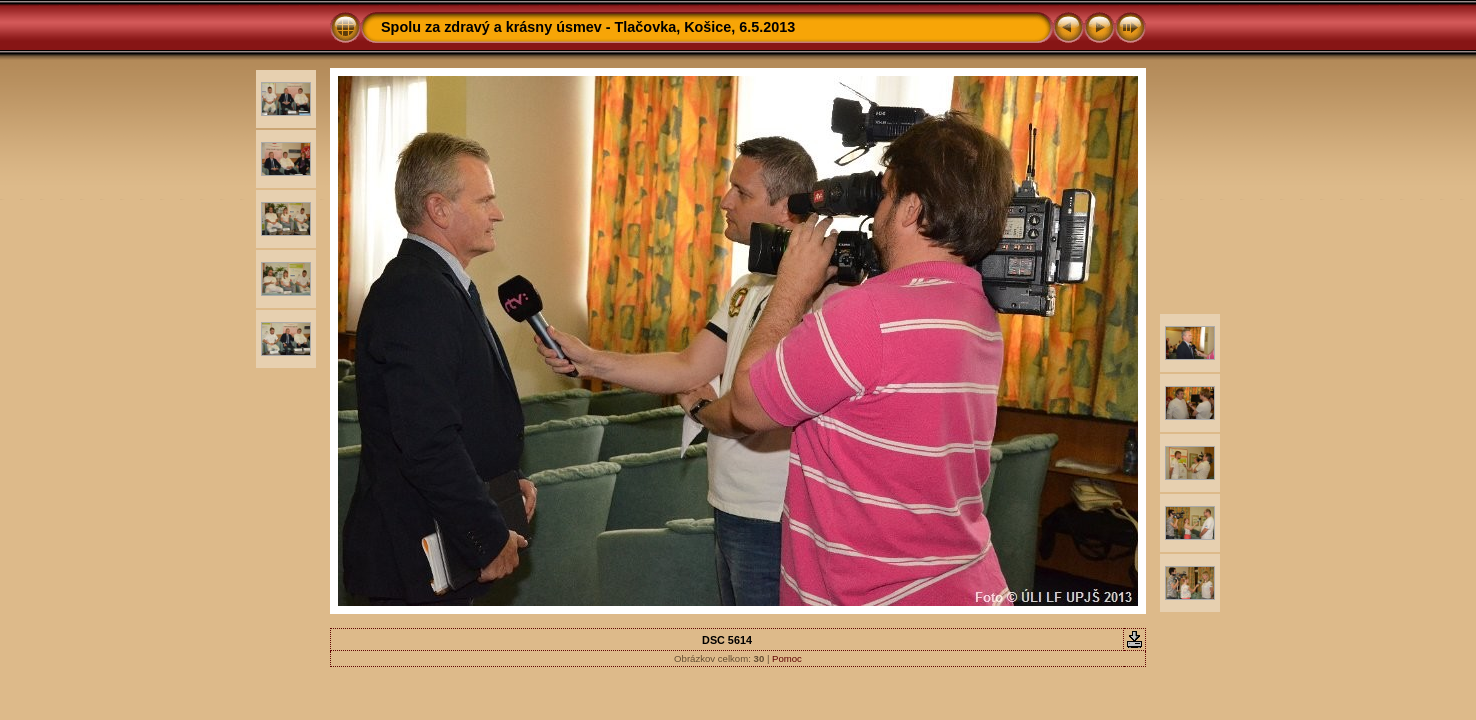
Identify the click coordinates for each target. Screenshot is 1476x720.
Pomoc (787, 658)
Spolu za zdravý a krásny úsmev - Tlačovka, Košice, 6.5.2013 (588, 27)
